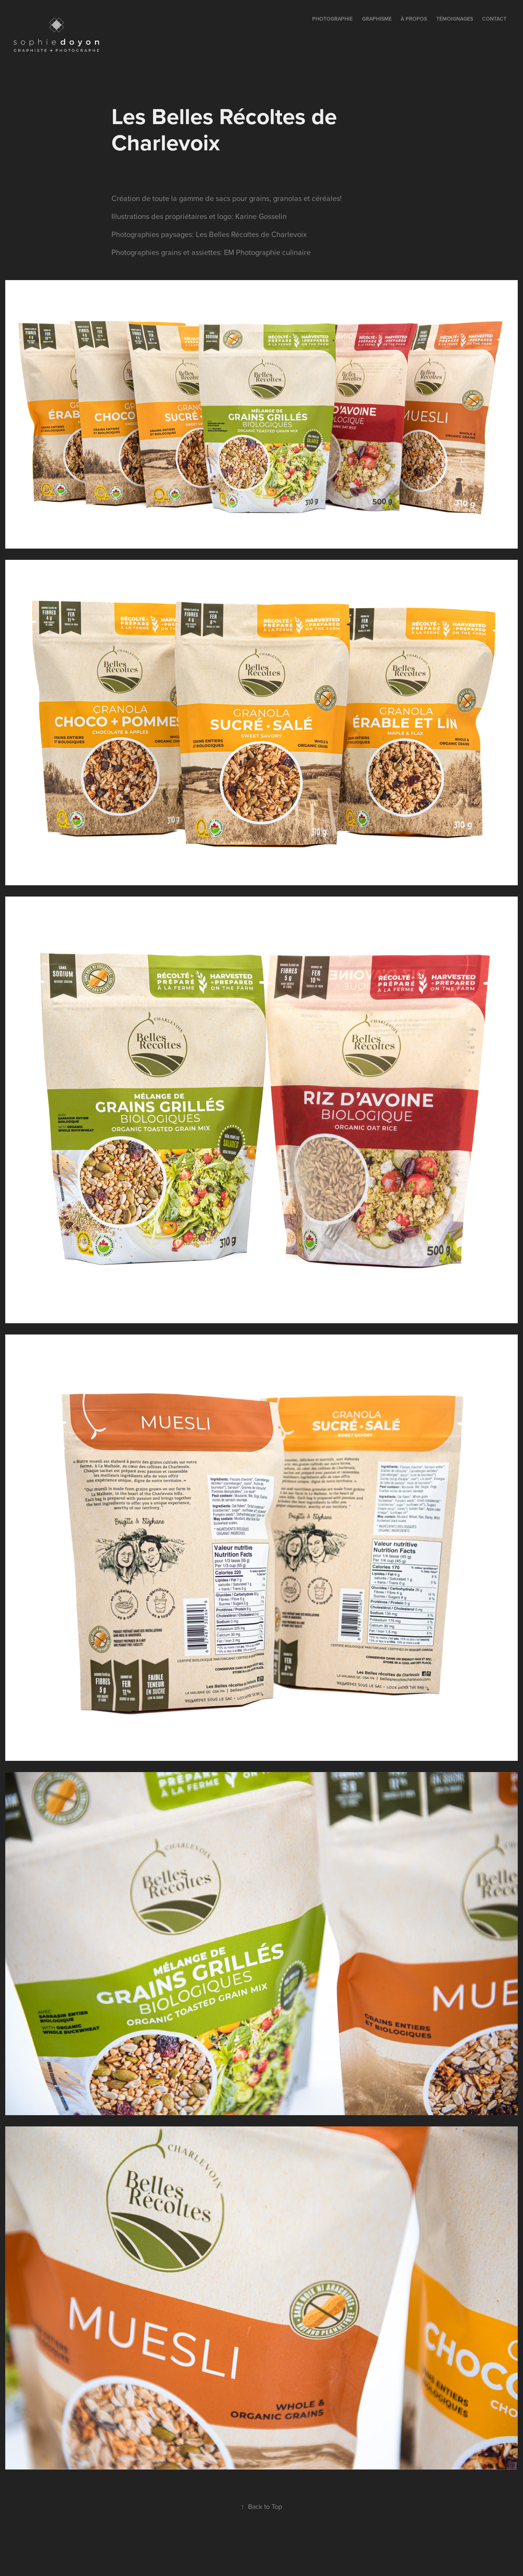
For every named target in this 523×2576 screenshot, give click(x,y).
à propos (414, 18)
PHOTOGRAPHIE (332, 18)
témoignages (454, 18)
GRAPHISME (377, 18)
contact (494, 18)
